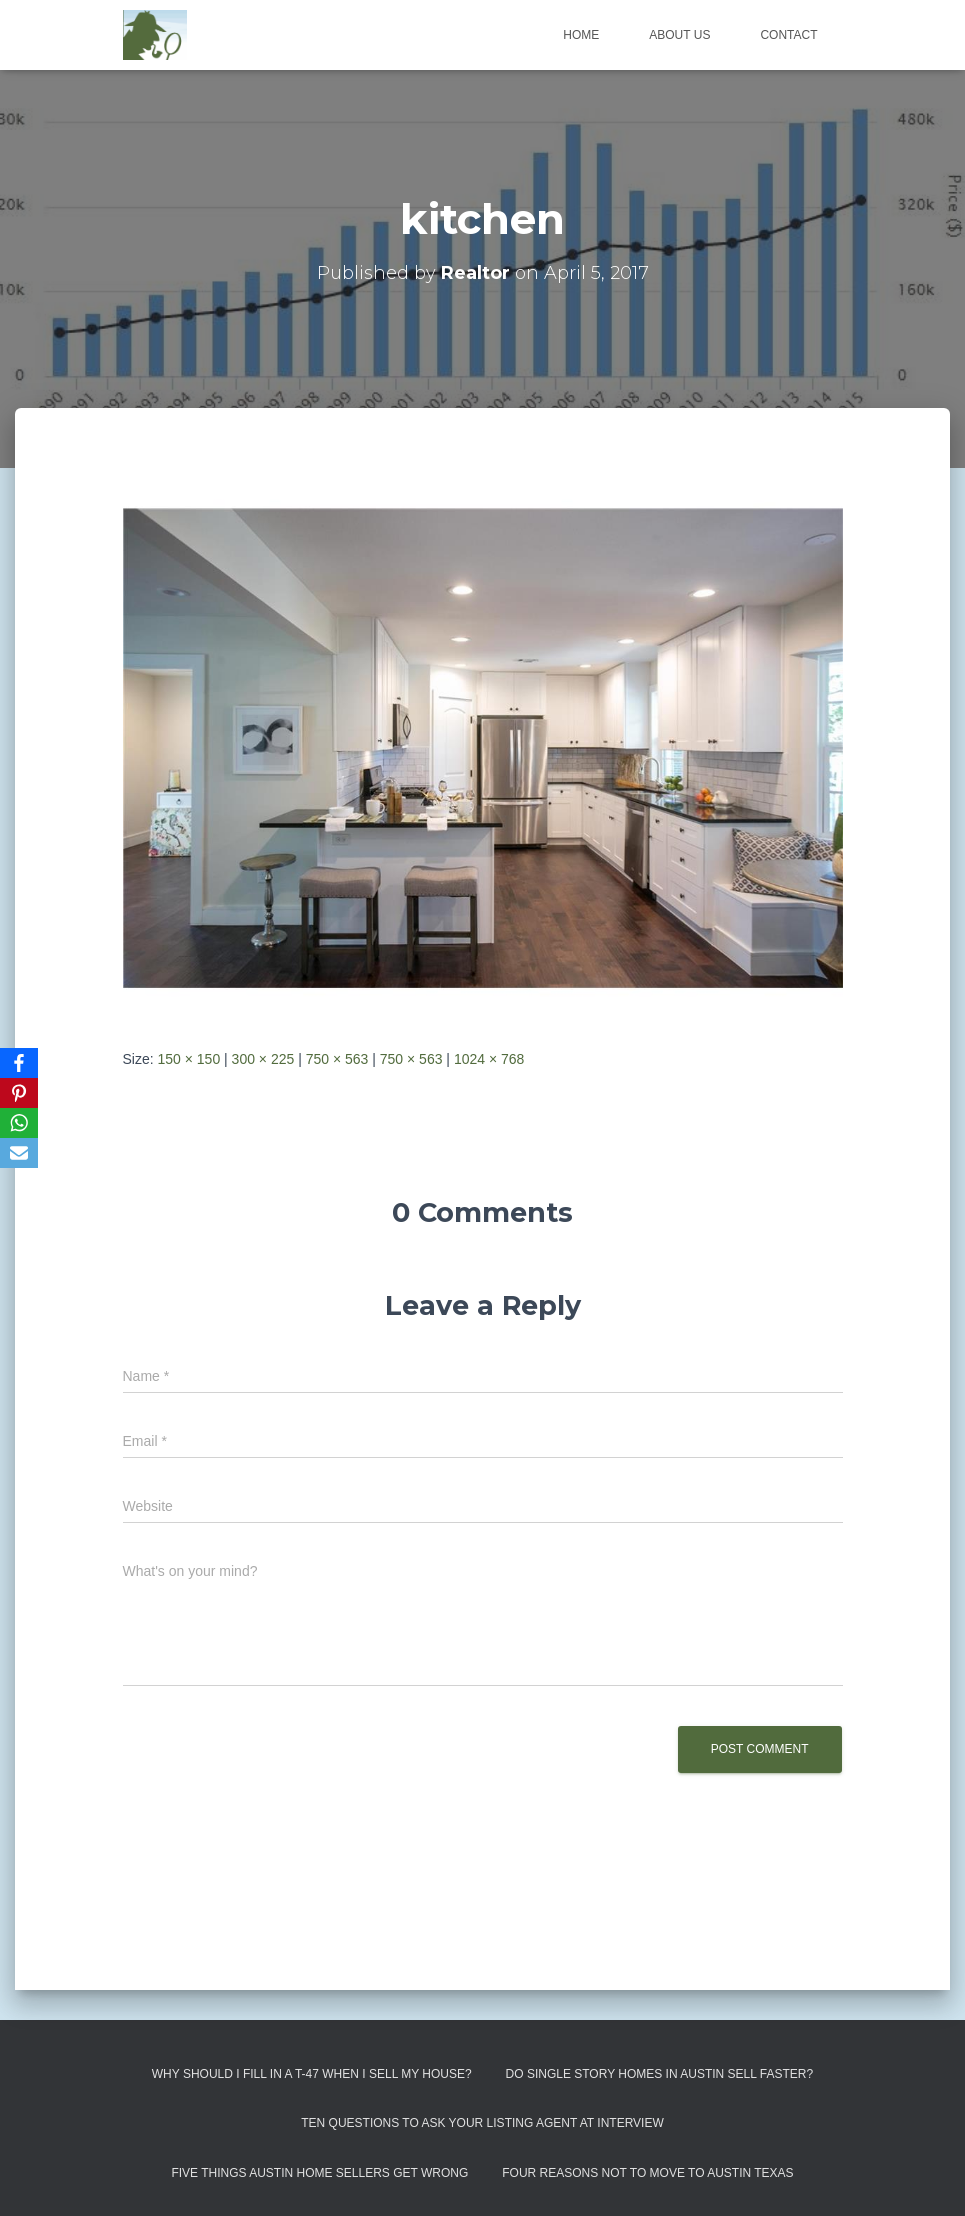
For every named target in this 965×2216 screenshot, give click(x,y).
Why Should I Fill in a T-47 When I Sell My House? (312, 2074)
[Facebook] (19, 1063)
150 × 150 (189, 1059)
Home (581, 35)
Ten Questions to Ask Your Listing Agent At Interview (482, 2123)
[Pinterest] (19, 1093)
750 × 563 (337, 1059)
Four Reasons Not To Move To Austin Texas (647, 2173)
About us (679, 35)
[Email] (19, 1153)
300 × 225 (263, 1059)
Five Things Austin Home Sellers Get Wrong (319, 2173)
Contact (788, 35)
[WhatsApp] (19, 1123)
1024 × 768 (489, 1059)
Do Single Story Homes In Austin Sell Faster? (660, 2074)
